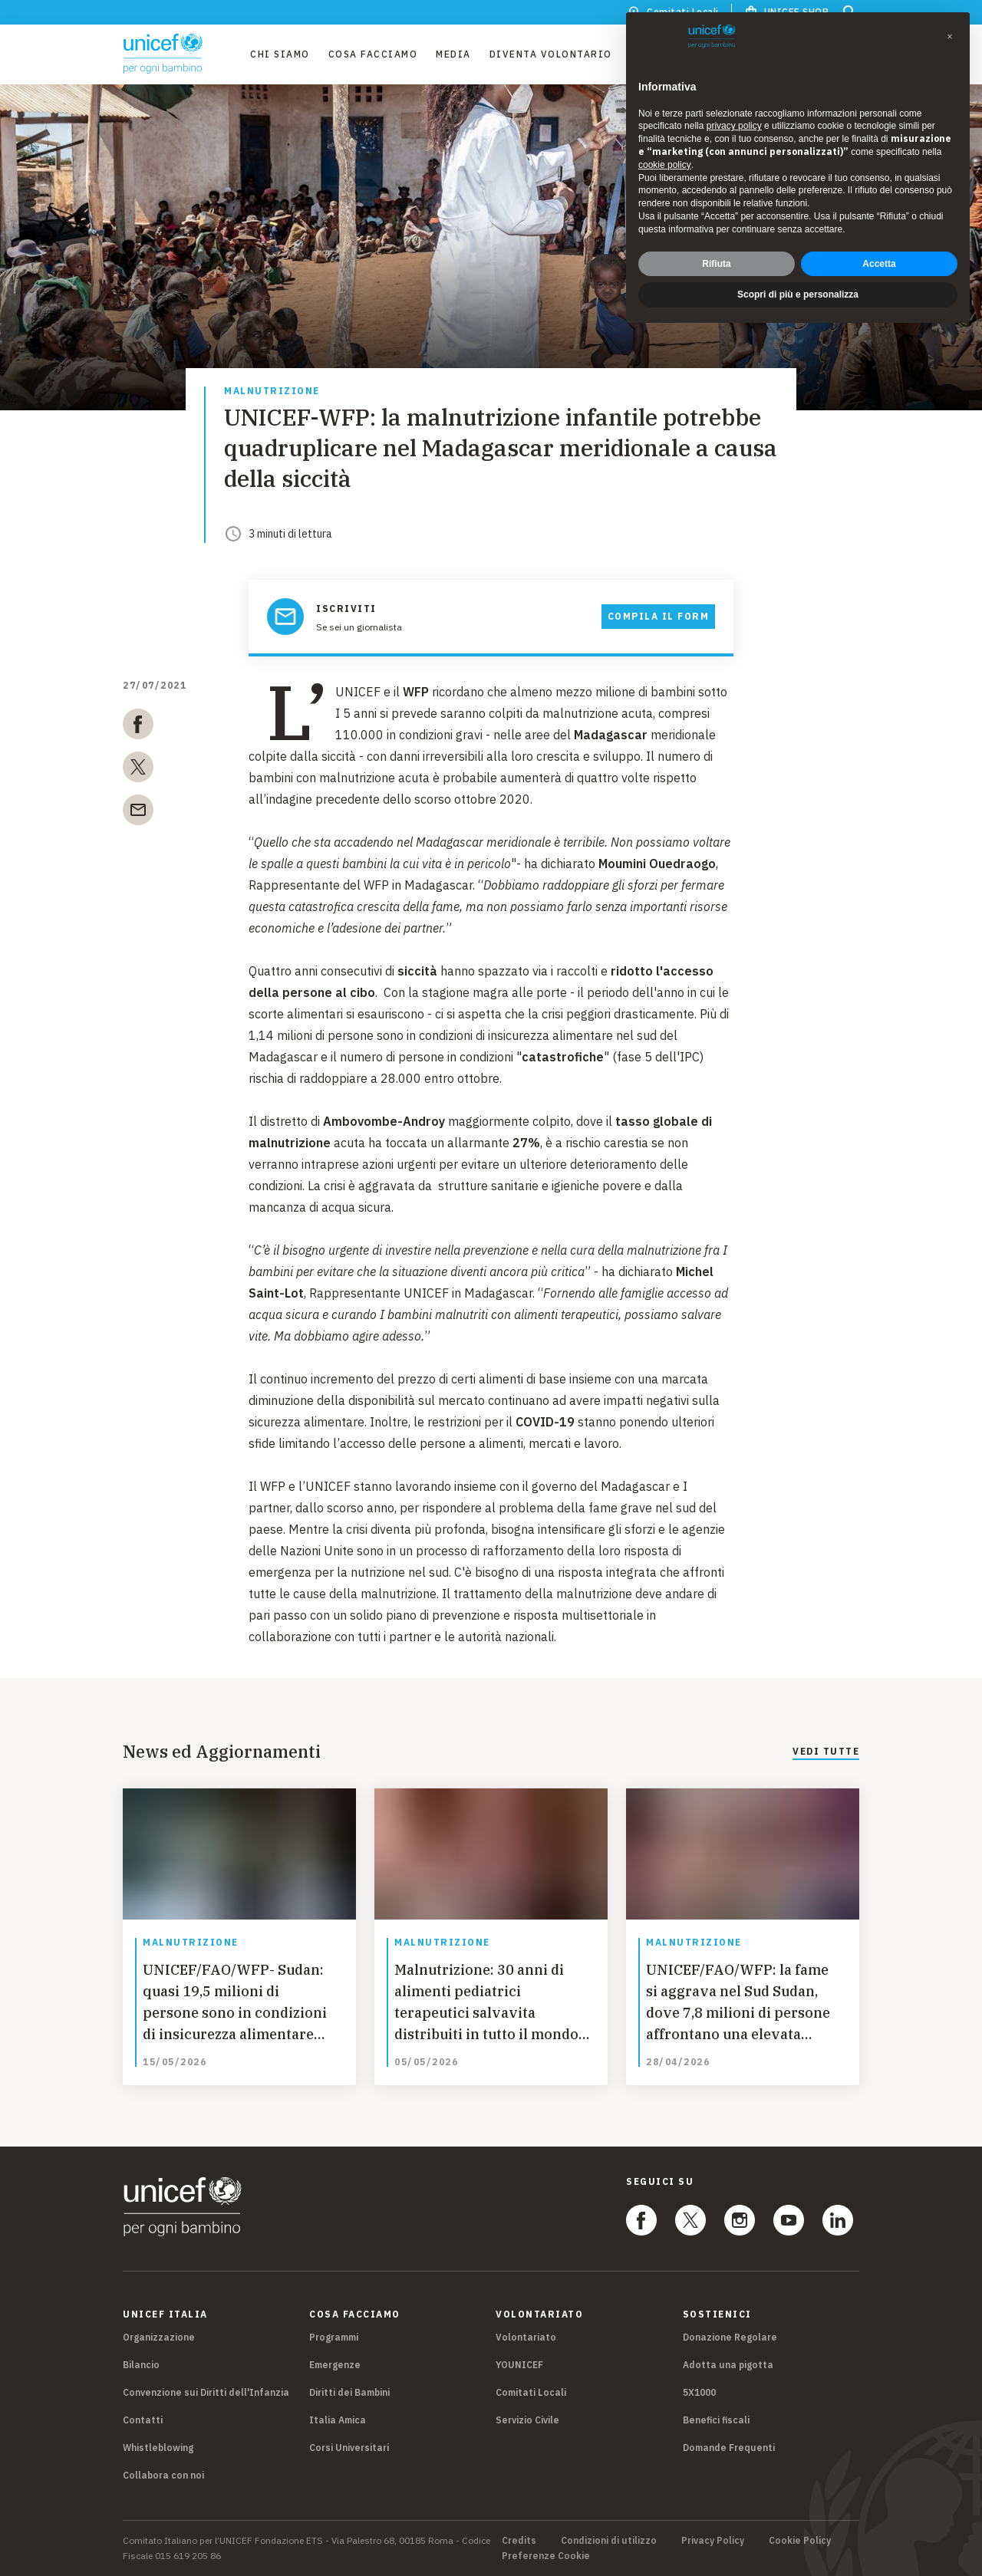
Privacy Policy (712, 2540)
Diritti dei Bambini (349, 2392)
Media (453, 54)
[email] (138, 813)
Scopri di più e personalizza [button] (797, 294)
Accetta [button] (878, 263)
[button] (950, 37)
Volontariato (526, 2337)
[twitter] (138, 770)
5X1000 (699, 2392)
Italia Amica (337, 2420)
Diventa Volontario (550, 54)
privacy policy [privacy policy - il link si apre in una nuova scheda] (734, 125)
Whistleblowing (158, 2447)
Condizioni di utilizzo (609, 2540)
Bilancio (141, 2364)
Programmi (333, 2337)
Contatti (143, 2420)
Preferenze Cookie (546, 2556)
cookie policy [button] (664, 165)
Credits (519, 2540)
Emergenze (335, 2364)
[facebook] (138, 727)
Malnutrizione (272, 391)
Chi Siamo (280, 54)
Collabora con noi (163, 2475)
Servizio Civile (527, 2420)
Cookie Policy (800, 2540)
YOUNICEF (519, 2364)
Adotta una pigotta (728, 2364)
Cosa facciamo (373, 54)
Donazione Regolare (730, 2337)
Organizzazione (159, 2337)
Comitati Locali (531, 2392)
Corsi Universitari (349, 2447)
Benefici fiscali (716, 2420)
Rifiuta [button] (716, 263)
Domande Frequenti (729, 2447)
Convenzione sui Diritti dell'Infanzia (206, 2392)
